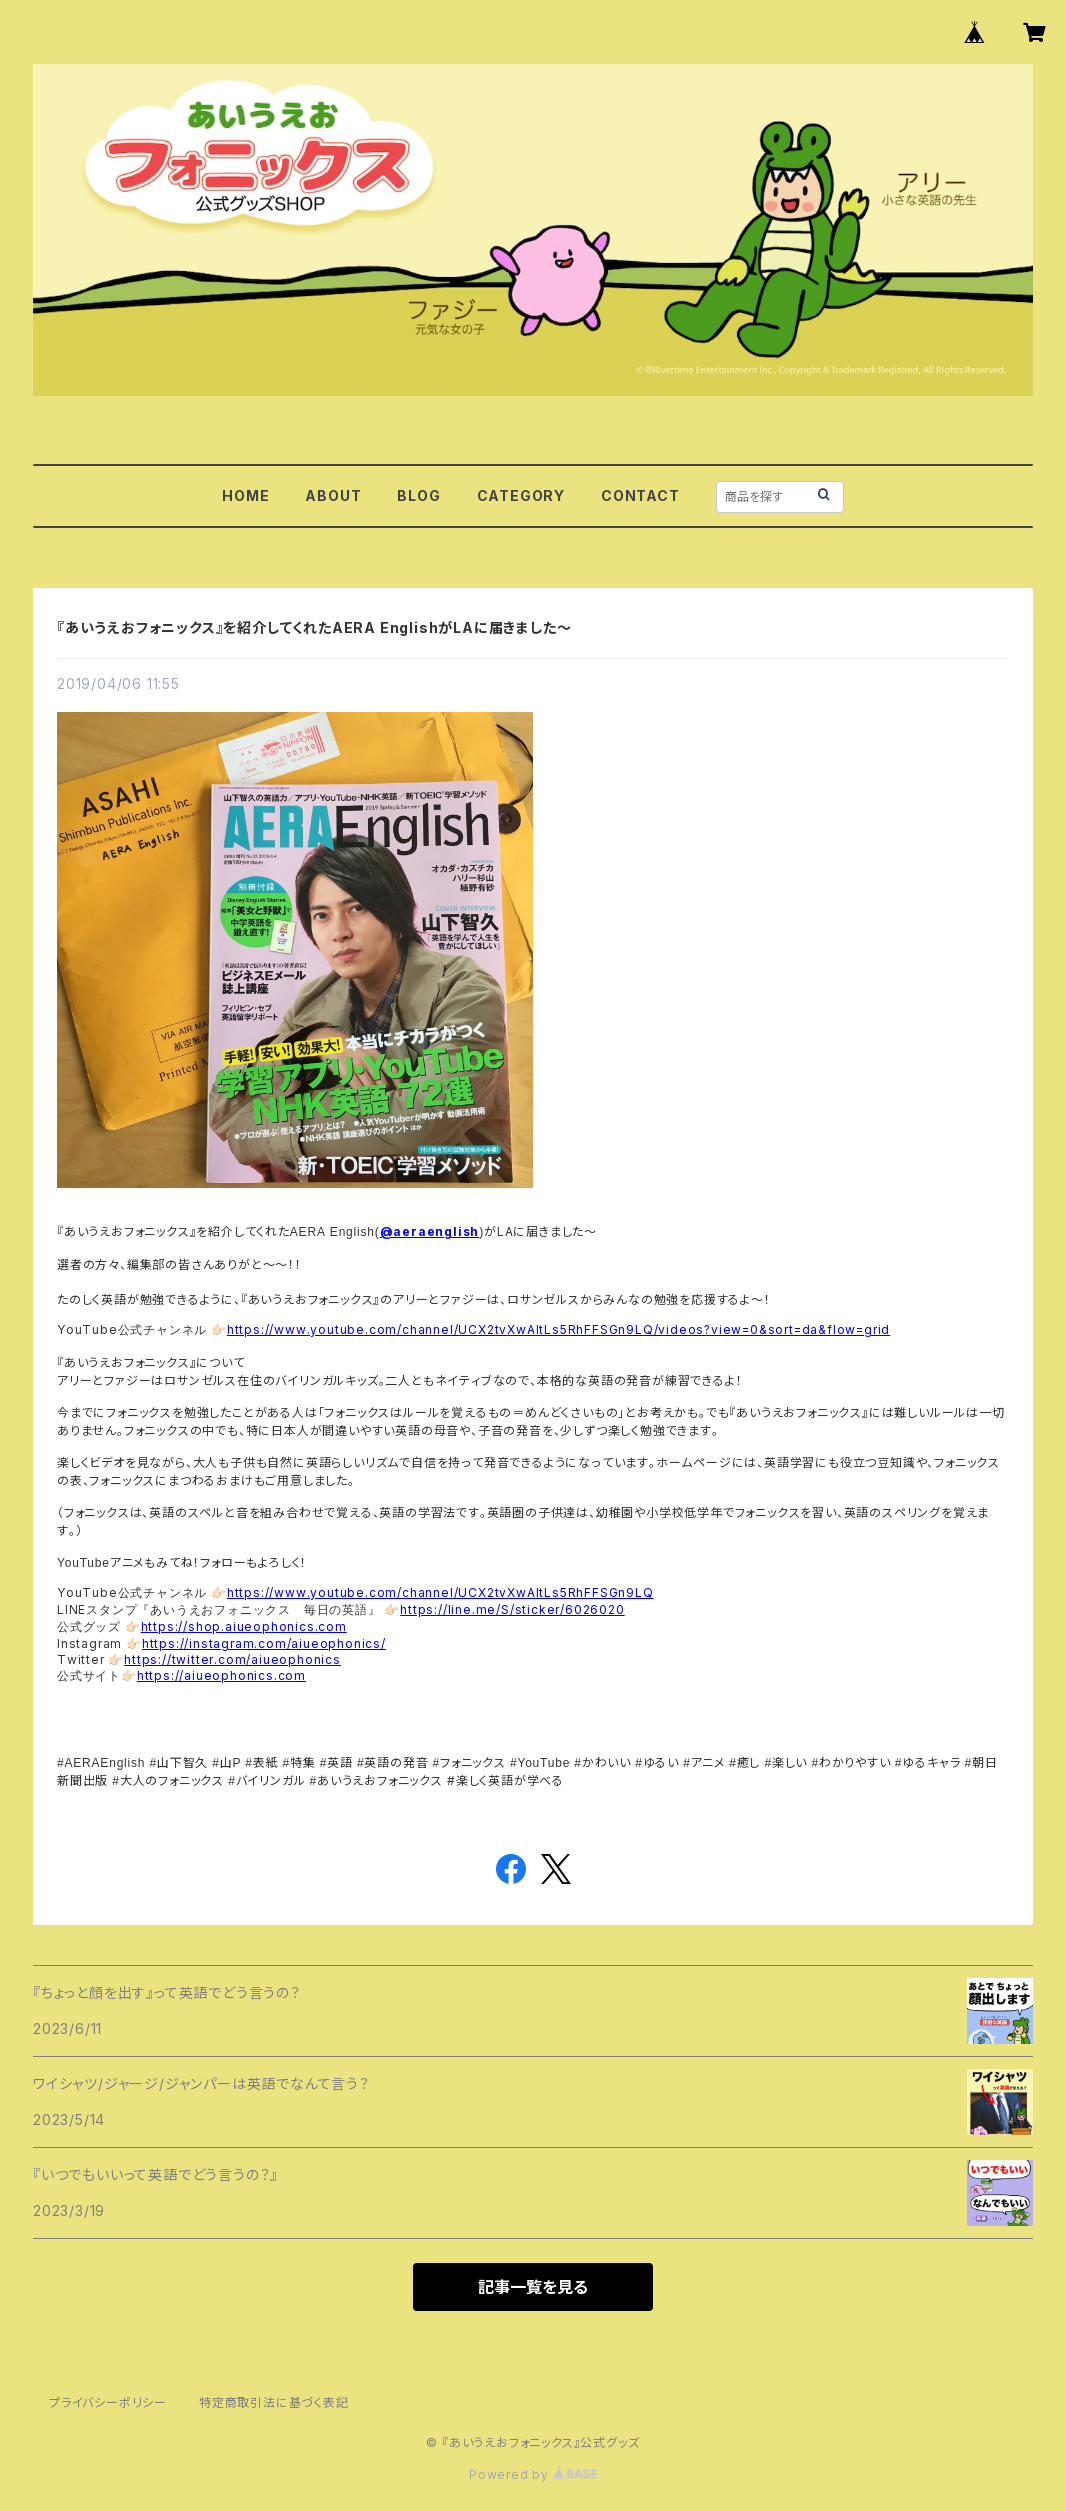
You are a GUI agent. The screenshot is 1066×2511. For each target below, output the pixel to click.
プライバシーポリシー (108, 2402)
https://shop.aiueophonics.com (244, 1626)
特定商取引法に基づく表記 (274, 2402)
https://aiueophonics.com (221, 1675)
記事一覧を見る (533, 2287)
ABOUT (333, 495)
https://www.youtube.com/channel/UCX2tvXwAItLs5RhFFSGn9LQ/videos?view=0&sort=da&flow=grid (558, 1329)
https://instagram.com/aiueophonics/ (264, 1643)
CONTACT (640, 495)
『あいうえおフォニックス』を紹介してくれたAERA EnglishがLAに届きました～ (314, 627)
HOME (245, 495)
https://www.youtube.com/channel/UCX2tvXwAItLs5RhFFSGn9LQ (440, 1592)
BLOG (418, 495)
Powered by (533, 2474)
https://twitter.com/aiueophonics (232, 1659)
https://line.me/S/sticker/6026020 (512, 1609)
